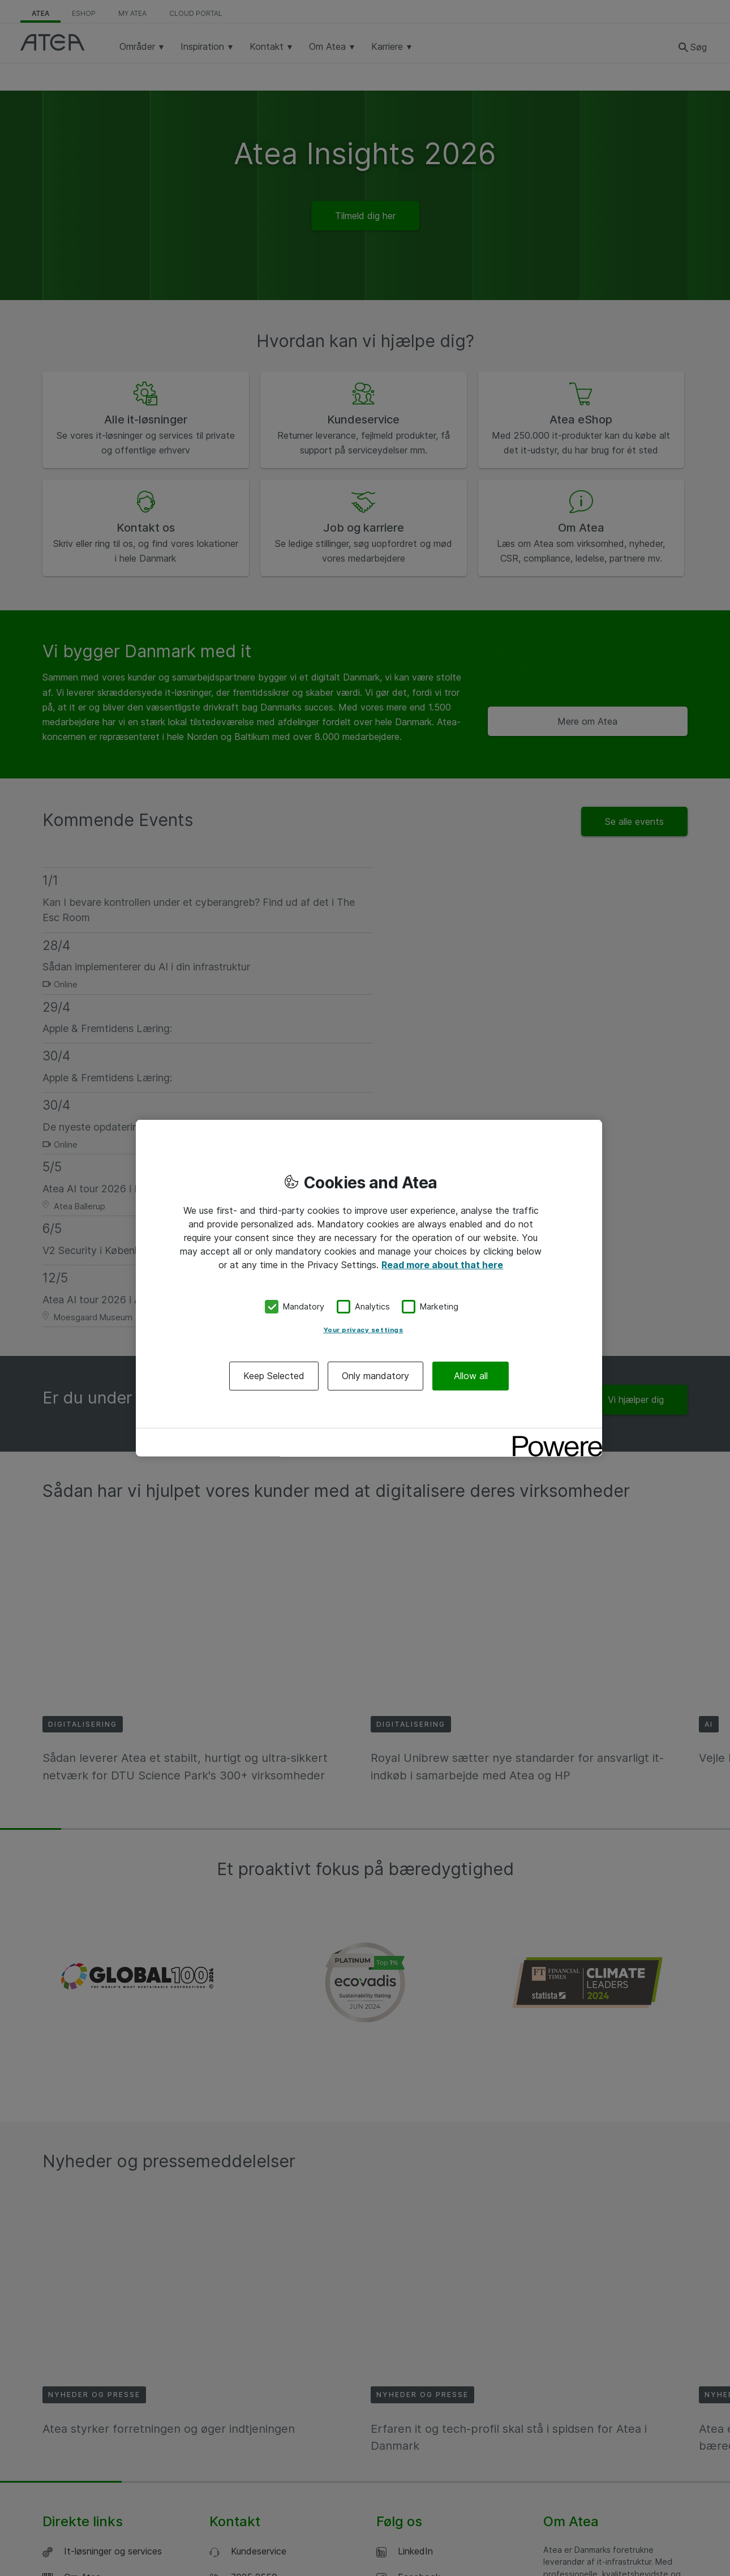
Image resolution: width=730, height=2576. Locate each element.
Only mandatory (375, 1375)
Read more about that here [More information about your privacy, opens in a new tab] (442, 1264)
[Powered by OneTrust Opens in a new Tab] (553, 1438)
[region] (369, 1288)
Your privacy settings (363, 1329)
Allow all (471, 1375)
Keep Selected (273, 1375)
